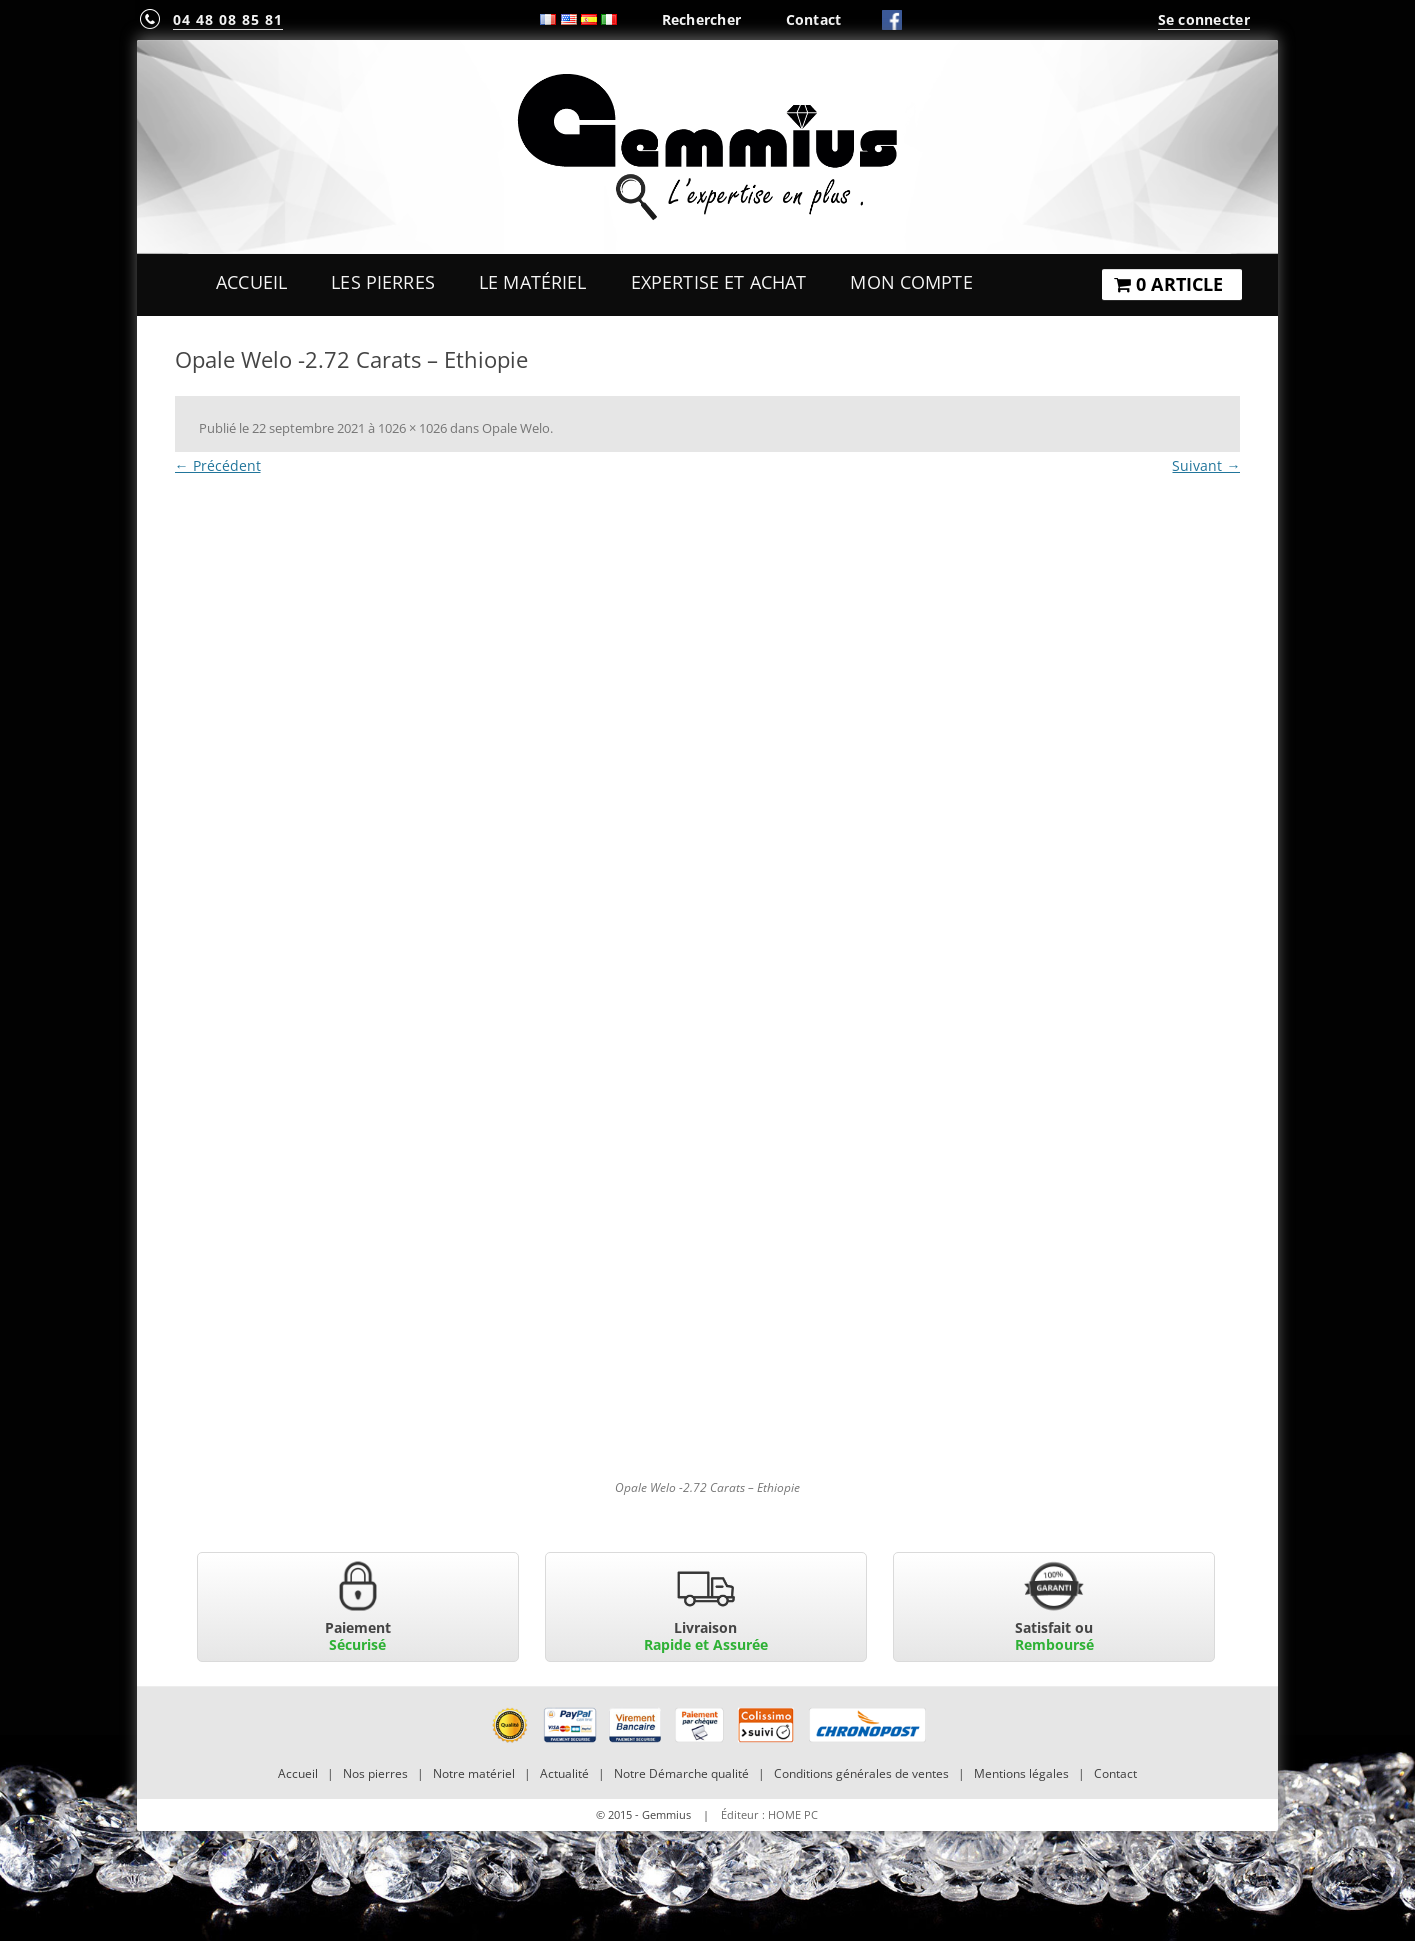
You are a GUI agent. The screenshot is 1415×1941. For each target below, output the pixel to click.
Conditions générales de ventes (861, 1773)
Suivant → (1206, 465)
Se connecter (1204, 19)
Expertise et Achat (719, 282)
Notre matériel (474, 1773)
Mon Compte (911, 282)
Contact (814, 19)
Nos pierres (375, 1773)
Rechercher (702, 19)
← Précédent (218, 465)
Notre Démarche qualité (681, 1773)
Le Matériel (533, 282)
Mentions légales (1021, 1773)
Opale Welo (516, 428)
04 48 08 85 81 (228, 19)
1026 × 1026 (412, 428)
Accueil (251, 282)
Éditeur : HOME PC (769, 1814)
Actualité (564, 1773)
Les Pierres (383, 282)
